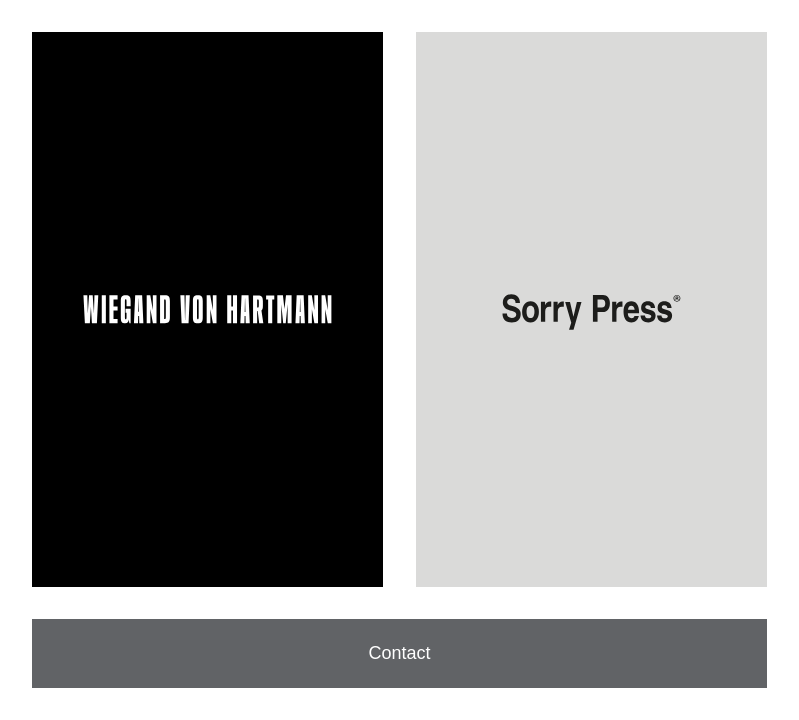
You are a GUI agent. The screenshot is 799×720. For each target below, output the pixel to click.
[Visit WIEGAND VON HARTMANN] (207, 309)
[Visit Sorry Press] (591, 309)
